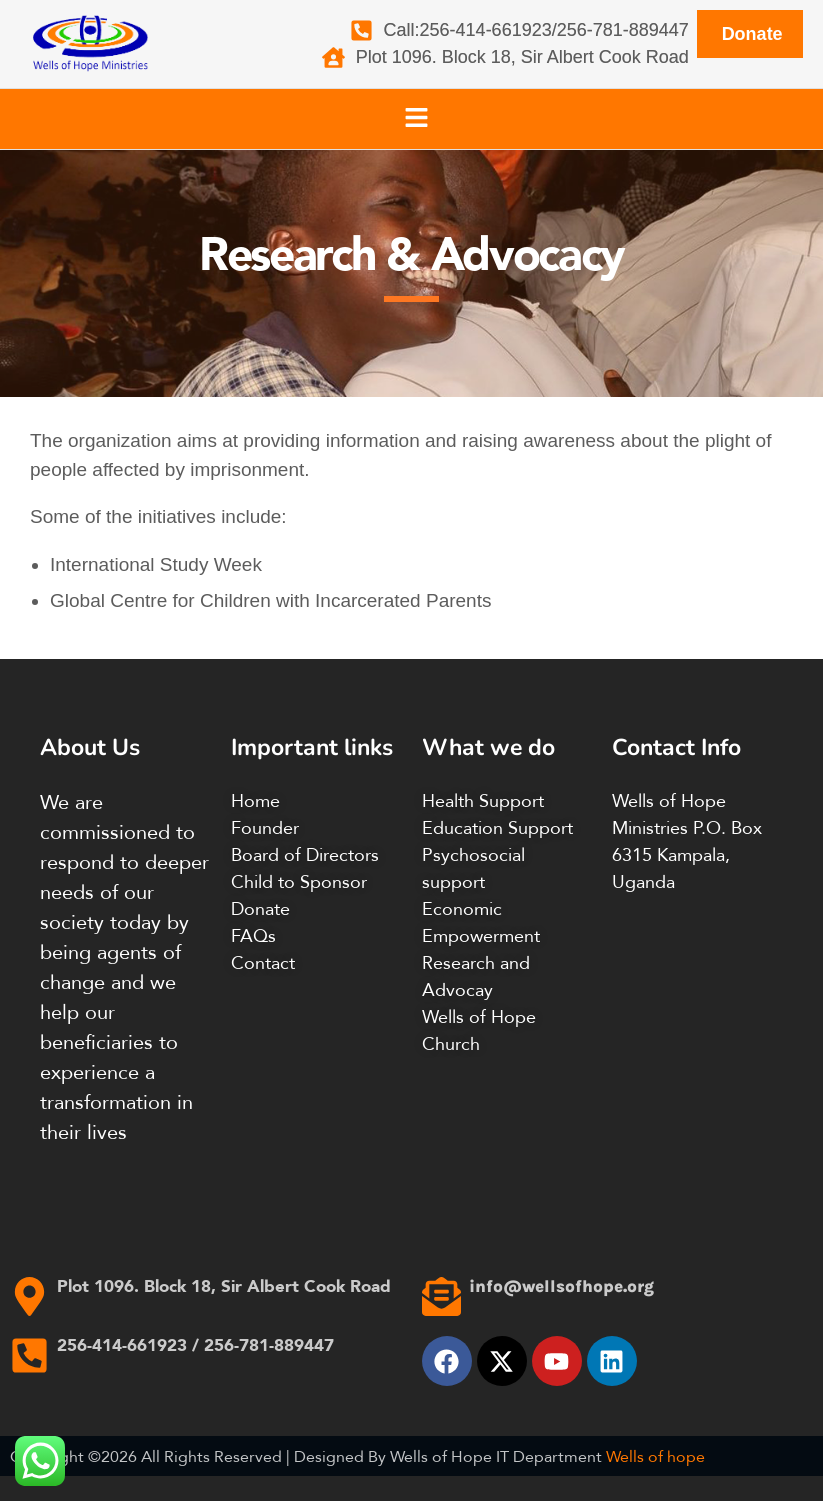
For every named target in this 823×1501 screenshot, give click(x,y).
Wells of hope (655, 1456)
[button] (416, 119)
